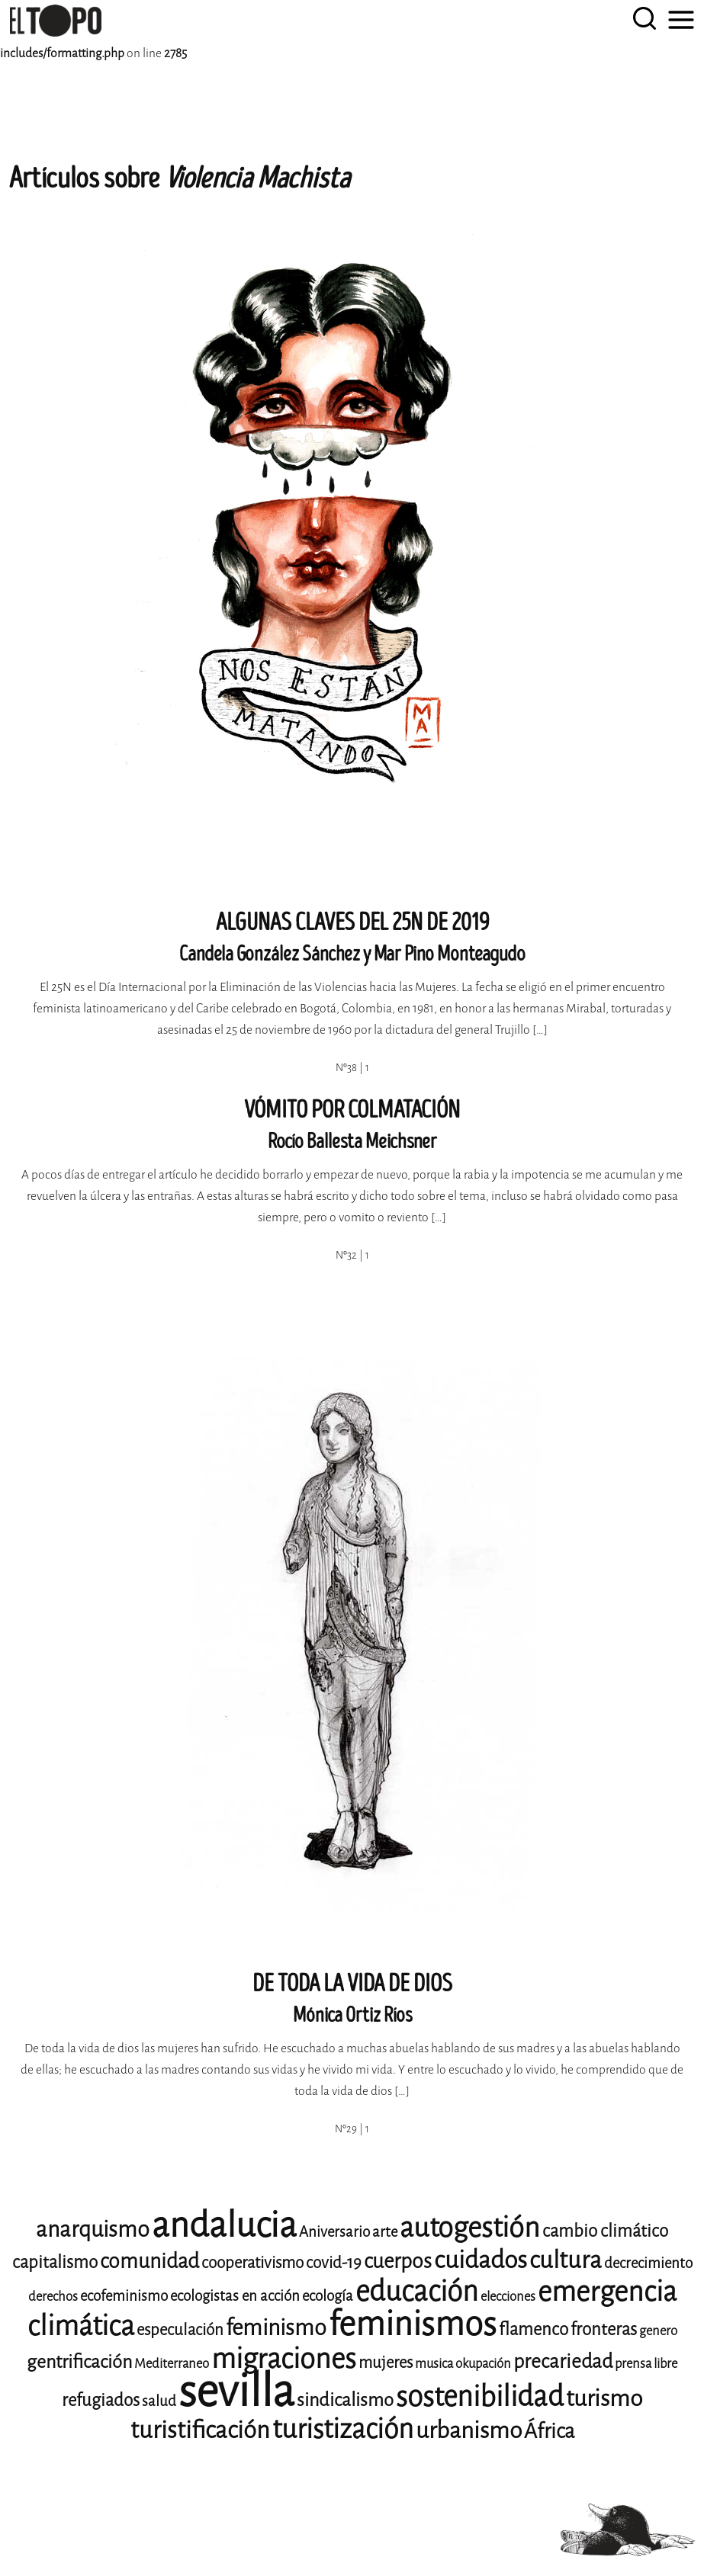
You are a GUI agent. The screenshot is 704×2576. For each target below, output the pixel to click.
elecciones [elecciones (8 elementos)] (508, 2296)
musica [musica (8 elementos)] (434, 2363)
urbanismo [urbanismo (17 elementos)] (469, 2430)
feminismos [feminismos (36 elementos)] (413, 2324)
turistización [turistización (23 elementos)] (342, 2429)
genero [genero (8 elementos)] (658, 2331)
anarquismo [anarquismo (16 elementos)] (92, 2229)
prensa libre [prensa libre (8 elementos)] (646, 2363)
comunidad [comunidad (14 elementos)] (149, 2261)
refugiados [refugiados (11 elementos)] (101, 2400)
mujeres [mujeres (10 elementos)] (385, 2362)
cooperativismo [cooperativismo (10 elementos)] (252, 2262)
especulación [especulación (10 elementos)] (180, 2329)
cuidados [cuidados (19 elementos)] (480, 2260)
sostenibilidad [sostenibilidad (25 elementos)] (480, 2396)
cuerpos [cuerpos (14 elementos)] (398, 2261)
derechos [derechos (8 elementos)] (53, 2296)
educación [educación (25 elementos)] (416, 2291)
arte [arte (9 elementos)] (384, 2231)
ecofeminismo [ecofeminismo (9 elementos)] (124, 2295)
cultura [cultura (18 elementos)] (565, 2260)
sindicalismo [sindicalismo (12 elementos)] (345, 2400)
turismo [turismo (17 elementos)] (604, 2398)
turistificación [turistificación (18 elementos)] (200, 2430)
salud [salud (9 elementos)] (159, 2401)
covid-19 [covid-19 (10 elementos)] (334, 2262)
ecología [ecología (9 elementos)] (327, 2295)
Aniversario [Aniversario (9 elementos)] (334, 2231)
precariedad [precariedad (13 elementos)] (562, 2361)
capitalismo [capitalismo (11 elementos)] (55, 2262)
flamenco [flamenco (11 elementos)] (533, 2329)
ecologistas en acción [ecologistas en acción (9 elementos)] (235, 2295)
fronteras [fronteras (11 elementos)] (604, 2329)
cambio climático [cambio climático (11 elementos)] (605, 2231)
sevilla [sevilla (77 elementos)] (236, 2391)
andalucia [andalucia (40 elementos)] (224, 2225)
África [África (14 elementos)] (549, 2431)
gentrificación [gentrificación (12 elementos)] (79, 2362)
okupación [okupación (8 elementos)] (483, 2363)
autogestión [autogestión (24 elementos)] (470, 2227)
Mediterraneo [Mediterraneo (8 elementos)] (171, 2363)
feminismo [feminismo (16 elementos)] (276, 2328)
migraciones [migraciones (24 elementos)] (283, 2358)
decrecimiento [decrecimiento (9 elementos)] (648, 2263)
